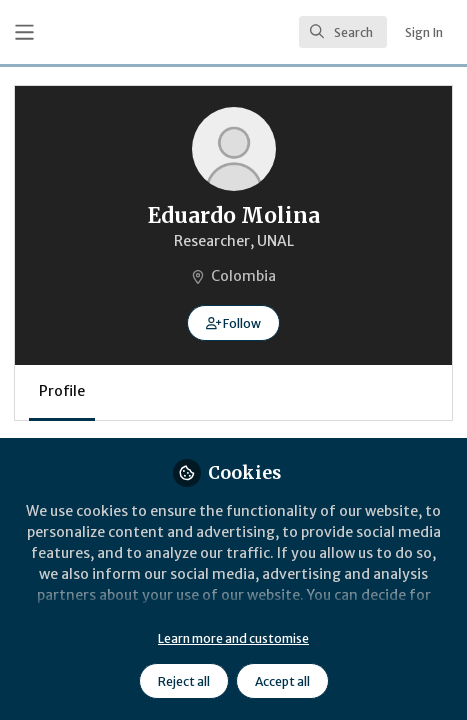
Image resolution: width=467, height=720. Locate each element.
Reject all (184, 681)
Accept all (282, 681)
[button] (233, 323)
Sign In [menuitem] (424, 32)
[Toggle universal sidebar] (24, 32)
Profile (62, 391)
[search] (343, 32)
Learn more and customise (233, 638)
